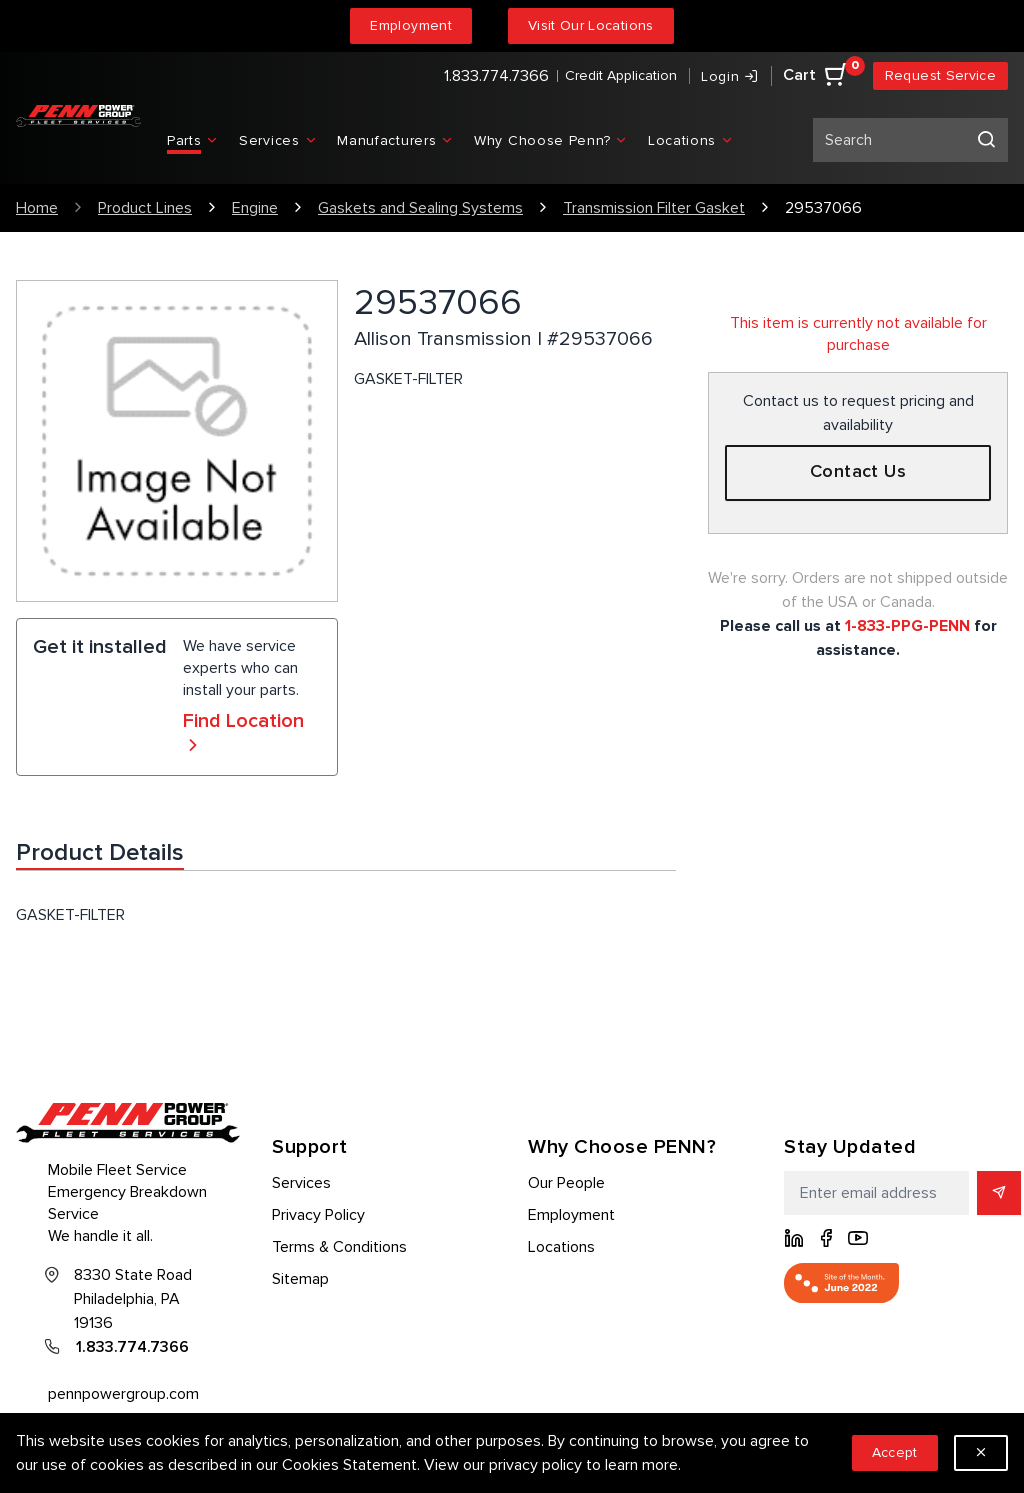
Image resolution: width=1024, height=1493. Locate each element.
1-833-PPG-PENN (907, 626)
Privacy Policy (318, 1215)
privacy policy (535, 1465)
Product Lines (145, 208)
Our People (566, 1183)
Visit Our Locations (591, 25)
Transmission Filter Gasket (654, 208)
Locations (561, 1247)
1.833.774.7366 (496, 76)
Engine (255, 208)
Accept (895, 1452)
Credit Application (621, 75)
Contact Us (858, 472)
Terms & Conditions (339, 1247)
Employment (411, 25)
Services (301, 1183)
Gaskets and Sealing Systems (420, 208)
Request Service (940, 75)
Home (37, 208)
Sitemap (300, 1279)
